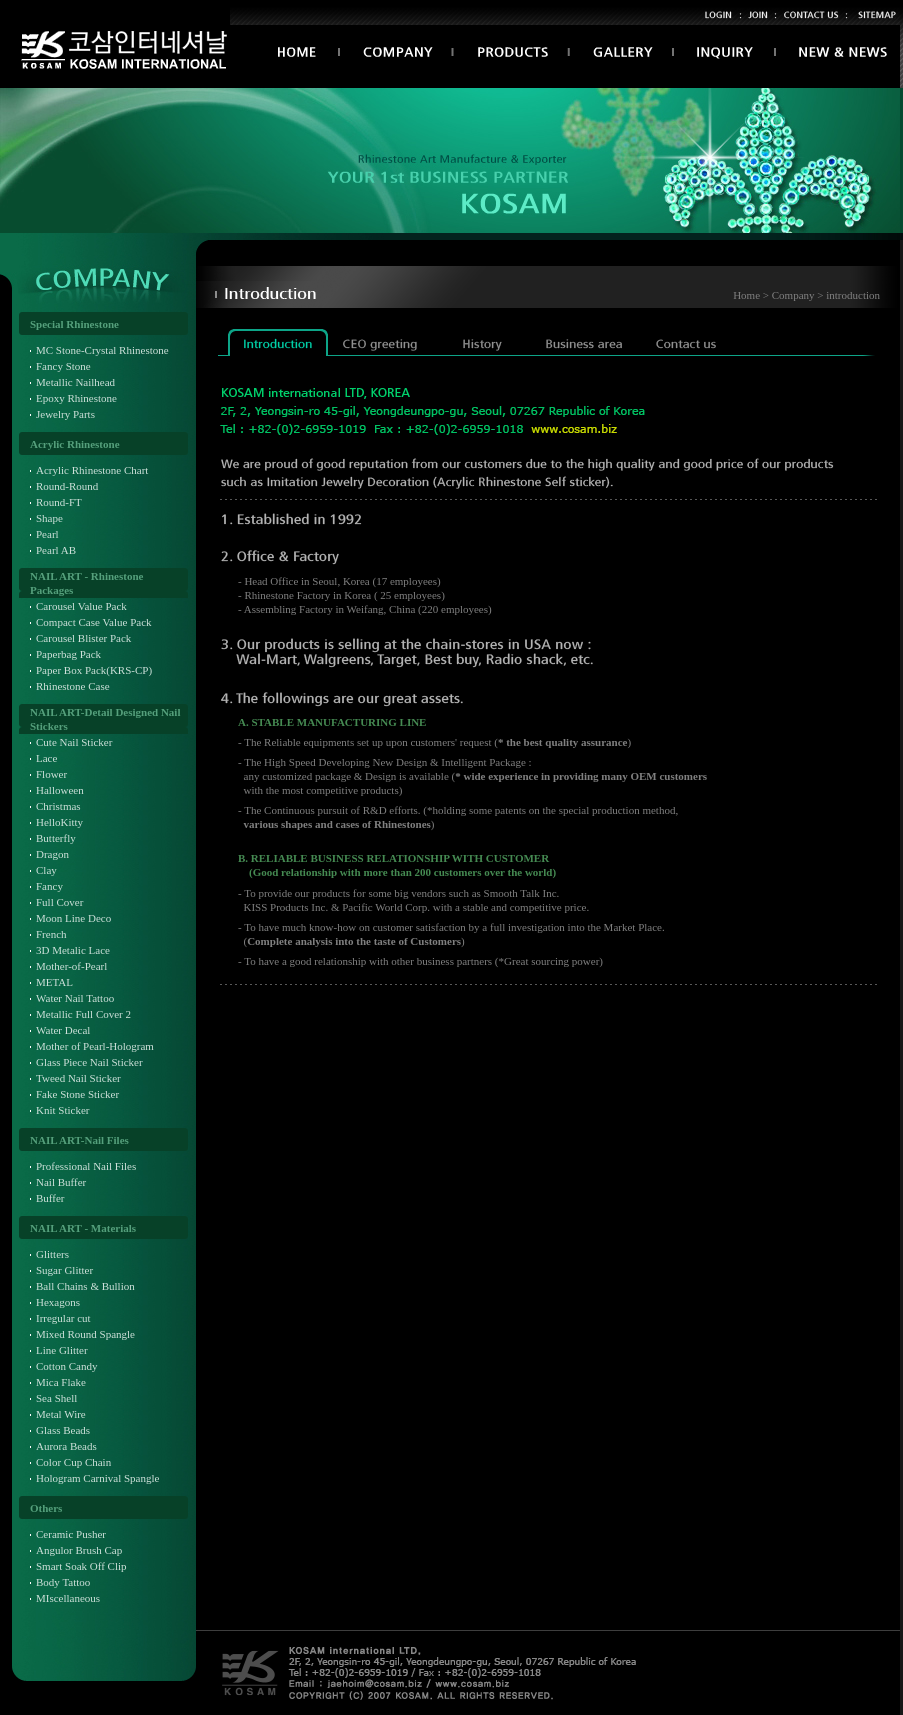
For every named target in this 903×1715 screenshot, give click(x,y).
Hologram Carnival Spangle (97, 1478)
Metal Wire (61, 1414)
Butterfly (56, 838)
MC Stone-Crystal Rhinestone (102, 350)
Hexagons (58, 1302)
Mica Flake (61, 1382)
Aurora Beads (66, 1446)
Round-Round (67, 486)
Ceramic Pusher (71, 1534)
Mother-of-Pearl (71, 966)
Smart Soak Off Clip (81, 1566)
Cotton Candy (66, 1366)
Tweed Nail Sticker (78, 1078)
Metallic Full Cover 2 (83, 1014)
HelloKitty (59, 822)
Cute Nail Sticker (74, 742)
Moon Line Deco (73, 918)
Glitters (52, 1254)
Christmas (58, 806)
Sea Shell (56, 1398)
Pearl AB (56, 550)
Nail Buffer (61, 1182)
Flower (51, 774)
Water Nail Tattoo (75, 998)
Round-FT (59, 502)
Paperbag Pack (68, 654)
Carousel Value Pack (81, 606)
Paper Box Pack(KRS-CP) (94, 670)
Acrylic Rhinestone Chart (92, 470)
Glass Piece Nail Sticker (89, 1062)
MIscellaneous (68, 1598)
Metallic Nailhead (75, 382)
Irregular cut (63, 1318)
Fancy (49, 886)
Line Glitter (62, 1350)
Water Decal (63, 1030)
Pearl (47, 534)
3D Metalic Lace (73, 950)
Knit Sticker (62, 1110)
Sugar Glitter (64, 1270)
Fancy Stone (63, 366)
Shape (49, 518)
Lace (46, 758)
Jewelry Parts (65, 414)
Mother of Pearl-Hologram (95, 1046)
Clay (46, 870)
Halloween (60, 790)
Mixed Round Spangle (85, 1334)
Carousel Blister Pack (83, 638)
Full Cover (59, 902)
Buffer (50, 1198)
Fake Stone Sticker (77, 1094)
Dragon (52, 854)
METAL (54, 982)
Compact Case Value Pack (94, 622)
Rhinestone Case (73, 686)
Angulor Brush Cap (79, 1550)
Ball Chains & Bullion (85, 1286)
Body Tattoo (63, 1582)
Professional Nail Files (86, 1166)
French (51, 934)
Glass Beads (63, 1430)
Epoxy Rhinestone (76, 398)
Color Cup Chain (73, 1462)
